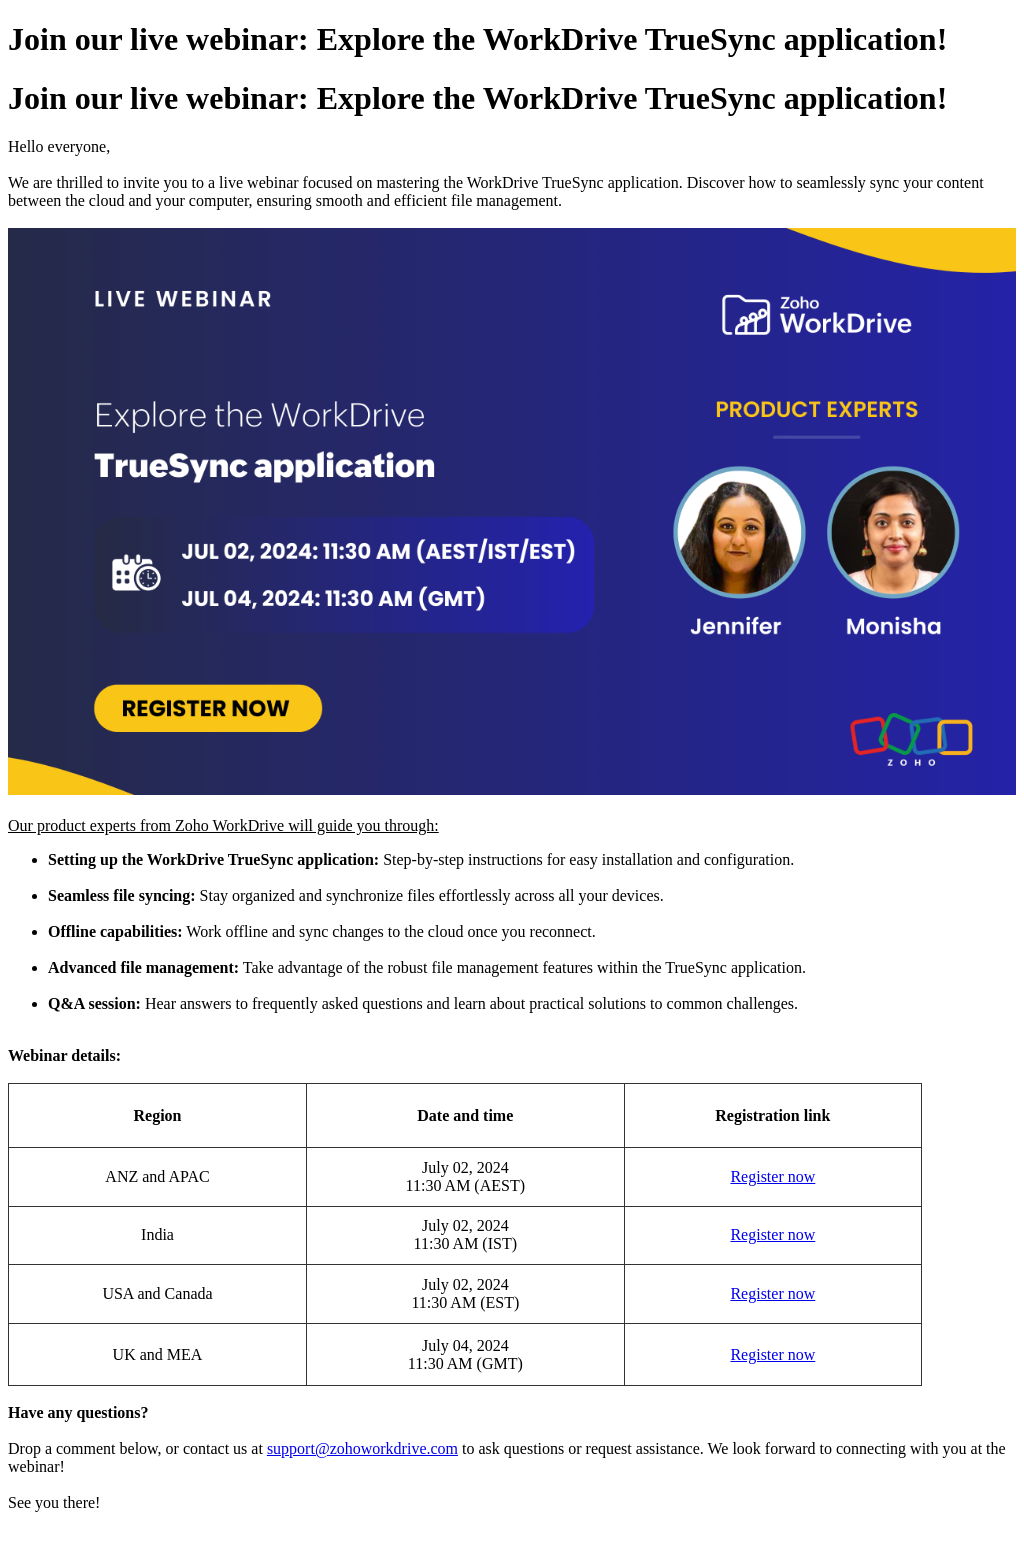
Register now (772, 1176)
